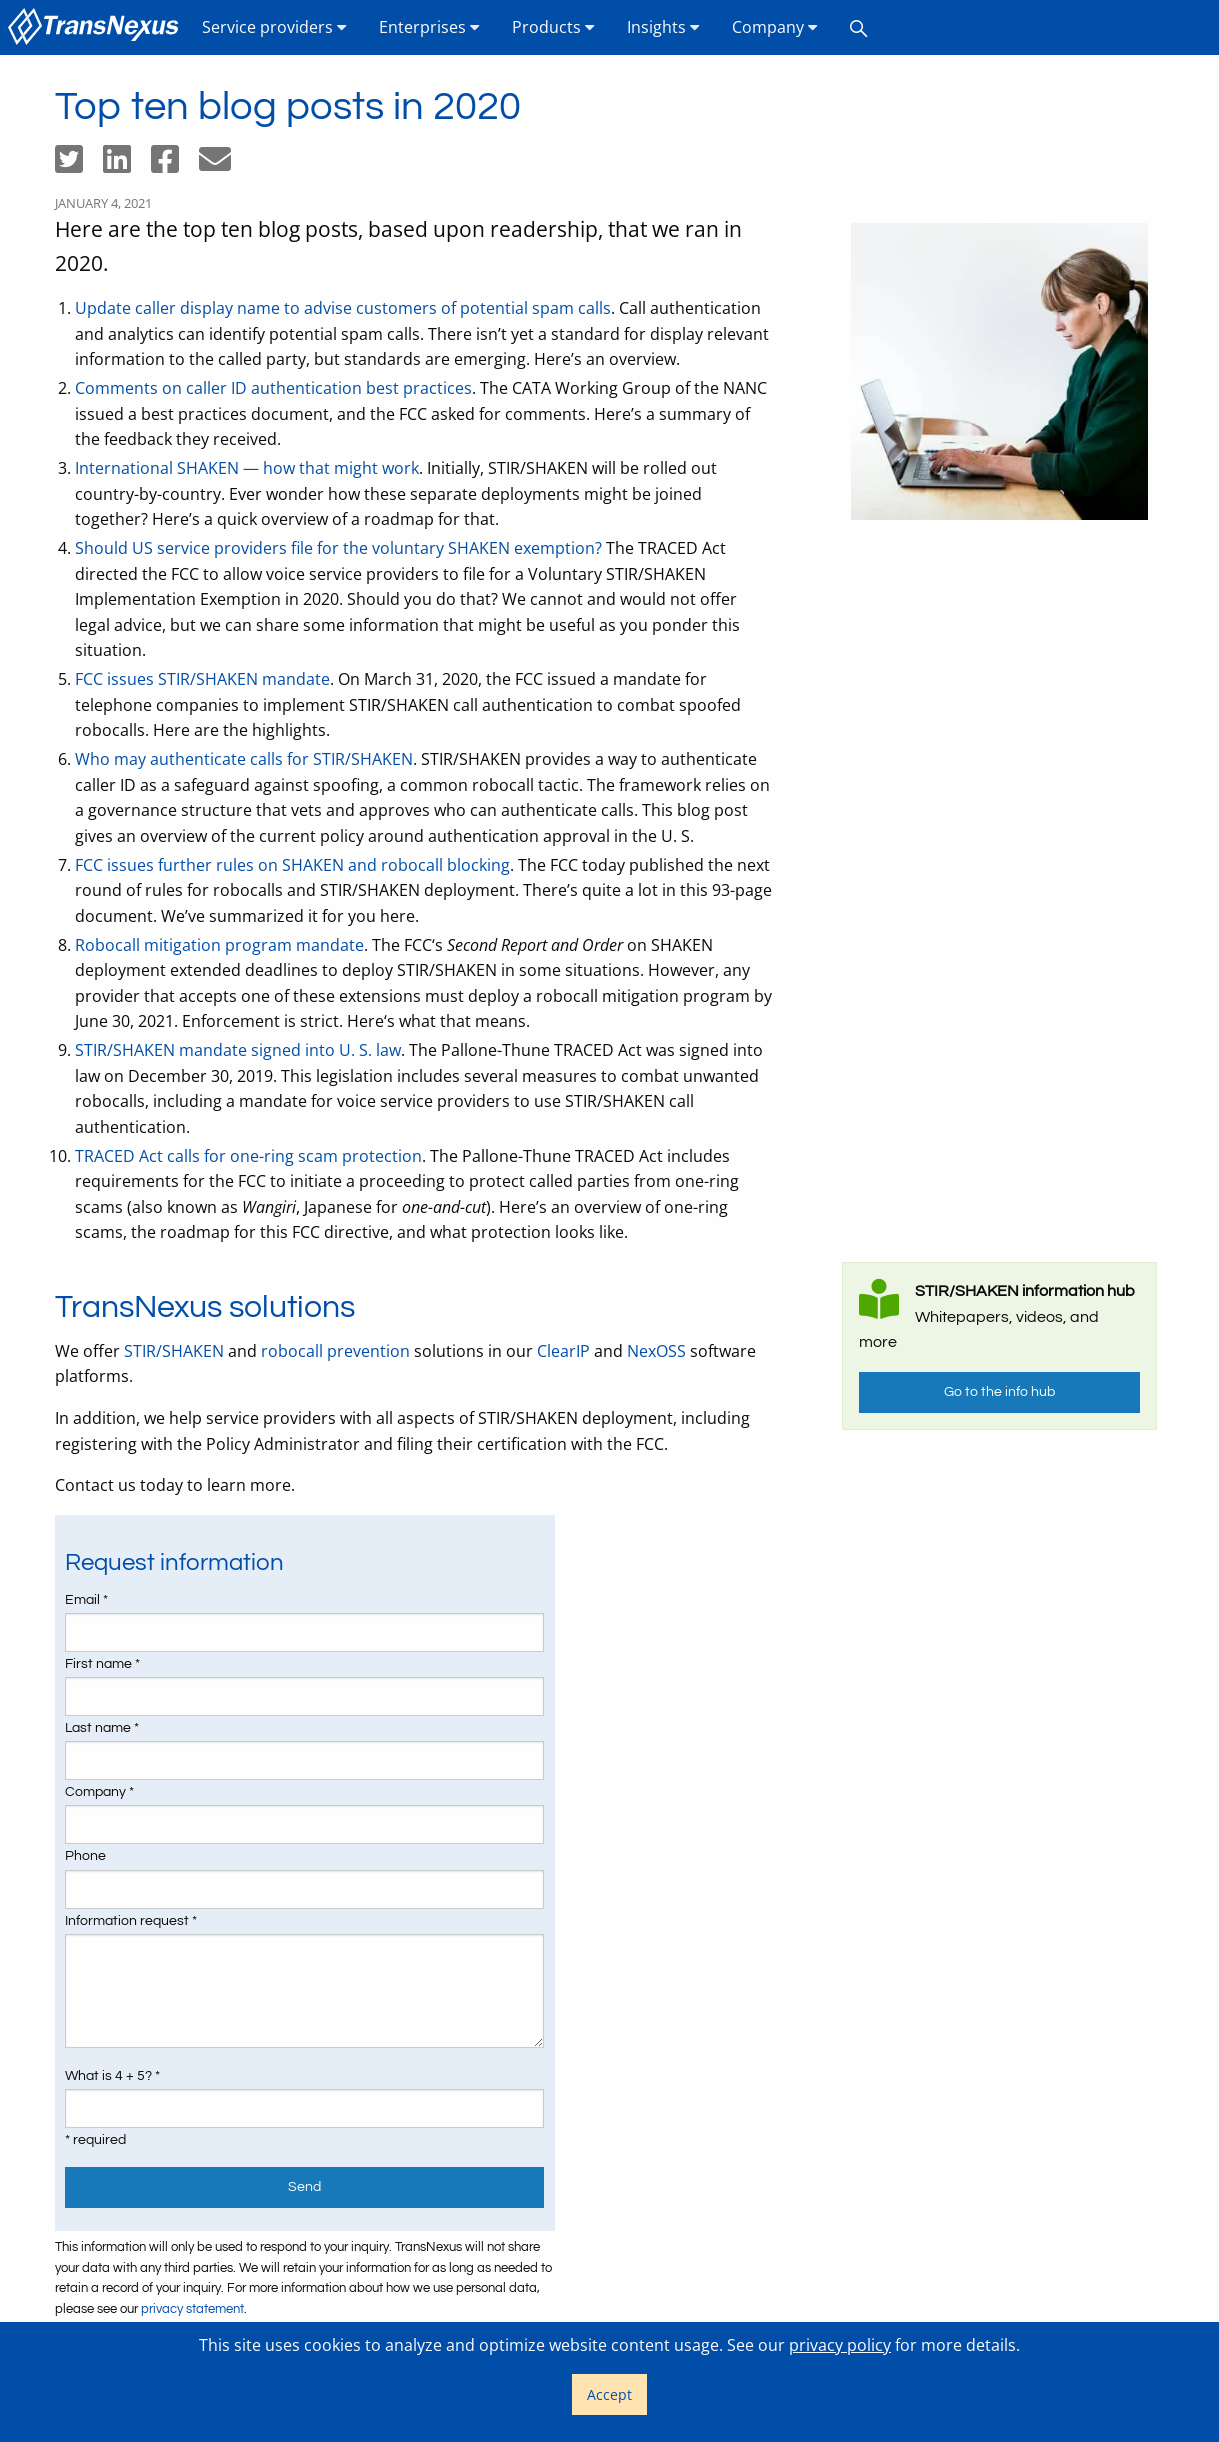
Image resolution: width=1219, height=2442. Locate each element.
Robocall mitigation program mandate (219, 945)
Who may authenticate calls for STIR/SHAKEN (244, 759)
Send (304, 2186)
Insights (663, 27)
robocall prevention (335, 1351)
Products (553, 27)
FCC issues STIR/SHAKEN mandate (202, 679)
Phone (85, 1856)
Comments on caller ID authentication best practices (273, 388)
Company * (99, 1792)
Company (775, 27)
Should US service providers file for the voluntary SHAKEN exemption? (338, 548)
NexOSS (656, 1351)
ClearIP (563, 1351)
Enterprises (429, 27)
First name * (102, 1664)
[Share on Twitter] (79, 165)
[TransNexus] (97, 27)
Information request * (131, 1921)
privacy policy (840, 2345)
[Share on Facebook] (175, 165)
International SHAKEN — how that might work (247, 468)
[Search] (859, 27)
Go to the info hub (999, 1391)
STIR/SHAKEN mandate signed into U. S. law (238, 1050)
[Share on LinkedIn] (127, 165)
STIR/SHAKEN (174, 1351)
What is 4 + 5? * (112, 2076)
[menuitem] (97, 27)
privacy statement (192, 2309)
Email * (86, 1600)
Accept (609, 2394)
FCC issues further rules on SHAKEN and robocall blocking (292, 865)
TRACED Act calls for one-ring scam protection (248, 1156)
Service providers (274, 27)
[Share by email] (223, 165)
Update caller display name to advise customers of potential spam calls (343, 308)
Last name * (102, 1728)
